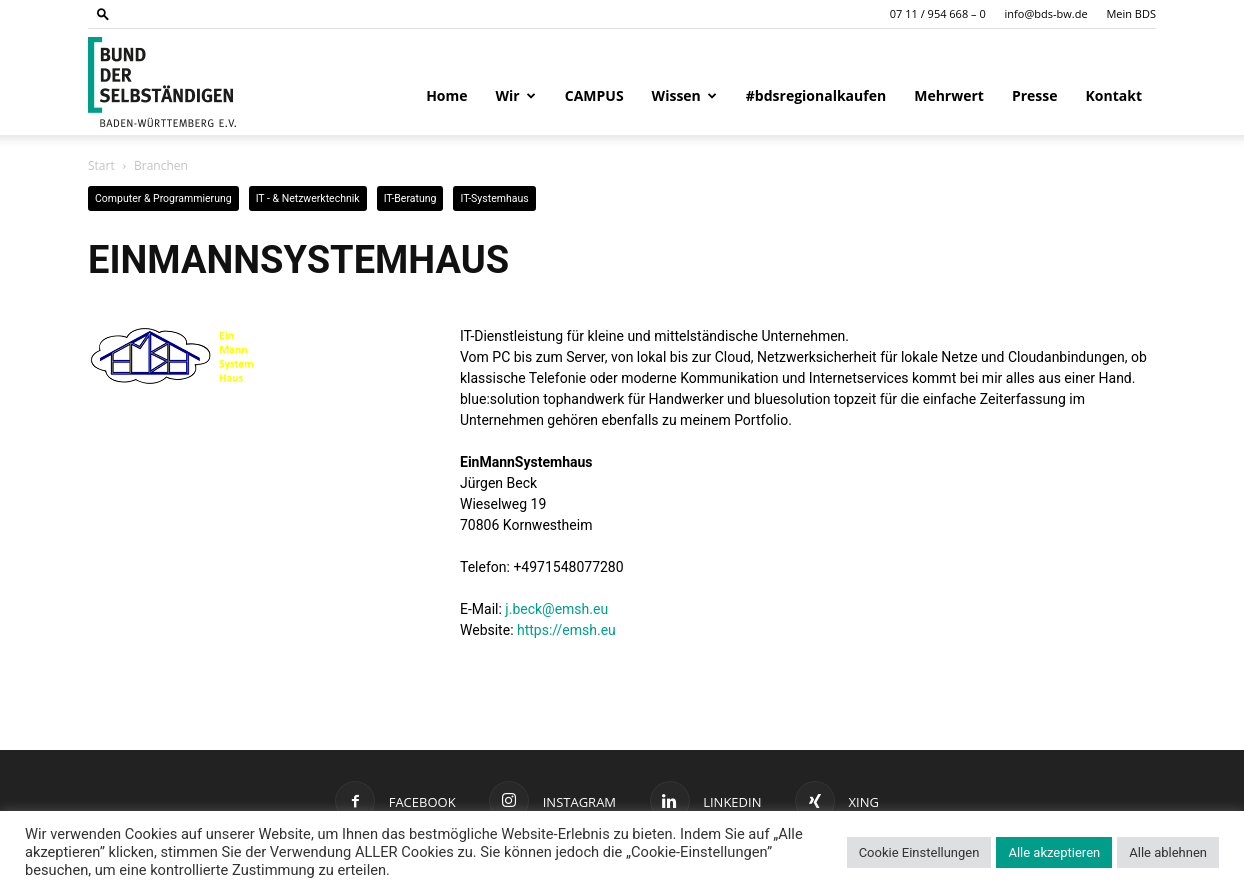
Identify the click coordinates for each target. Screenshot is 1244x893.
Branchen (161, 165)
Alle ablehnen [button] (1168, 852)
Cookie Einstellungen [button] (919, 852)
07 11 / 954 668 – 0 (938, 13)
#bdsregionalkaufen (816, 95)
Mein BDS (1131, 13)
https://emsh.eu (566, 630)
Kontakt (1114, 95)
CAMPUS (594, 95)
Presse (1035, 95)
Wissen (684, 95)
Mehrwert (949, 95)
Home (446, 95)
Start (101, 165)
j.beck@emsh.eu (556, 609)
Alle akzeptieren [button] (1054, 852)
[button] (103, 13)
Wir (516, 95)
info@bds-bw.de (1046, 13)
